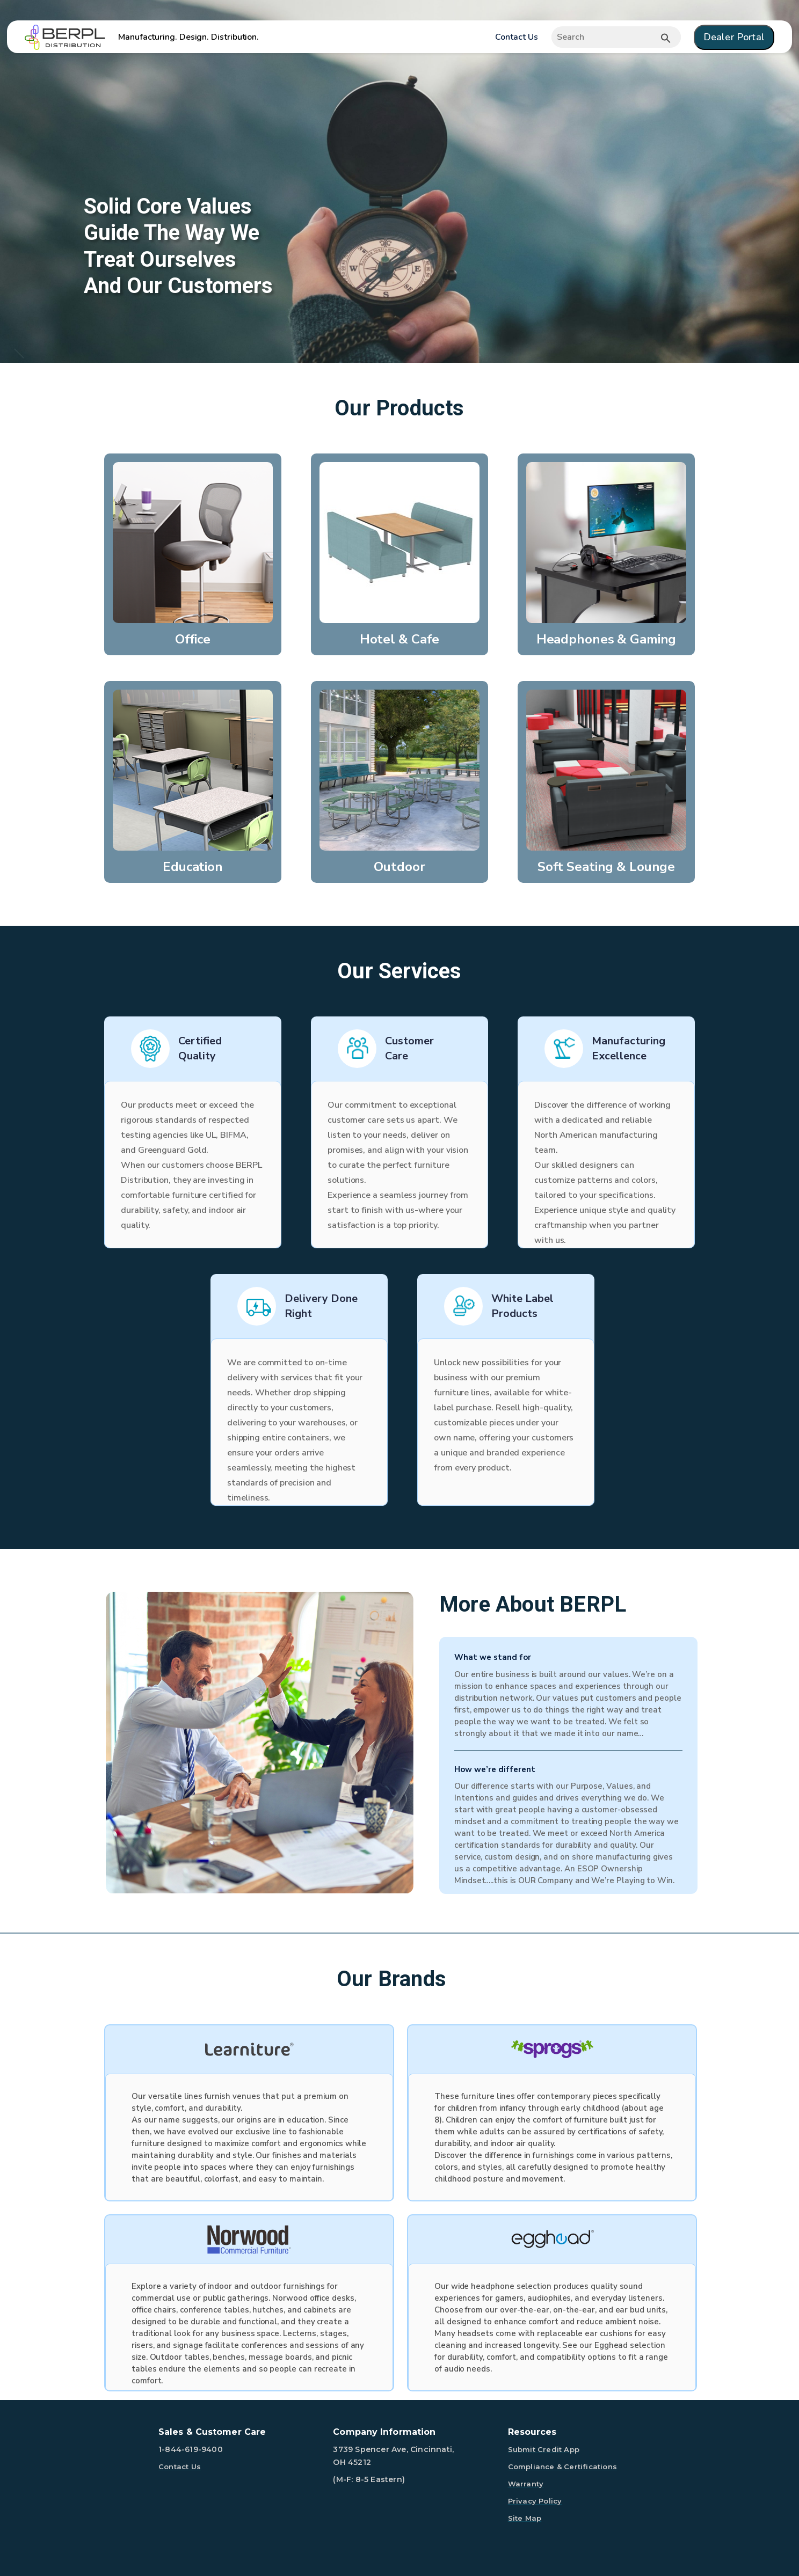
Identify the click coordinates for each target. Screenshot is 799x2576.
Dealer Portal (734, 37)
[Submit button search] (665, 38)
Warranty (526, 2483)
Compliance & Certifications (562, 2466)
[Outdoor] (399, 769)
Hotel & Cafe (400, 639)
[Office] (193, 542)
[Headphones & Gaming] (606, 542)
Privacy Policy (535, 2501)
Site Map (525, 2518)
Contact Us (516, 37)
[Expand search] (616, 37)
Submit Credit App (543, 2449)
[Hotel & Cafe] (399, 542)
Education (193, 866)
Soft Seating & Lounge (606, 866)
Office (192, 639)
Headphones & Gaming (606, 639)
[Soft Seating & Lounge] (606, 769)
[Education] (193, 769)
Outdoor (399, 866)
